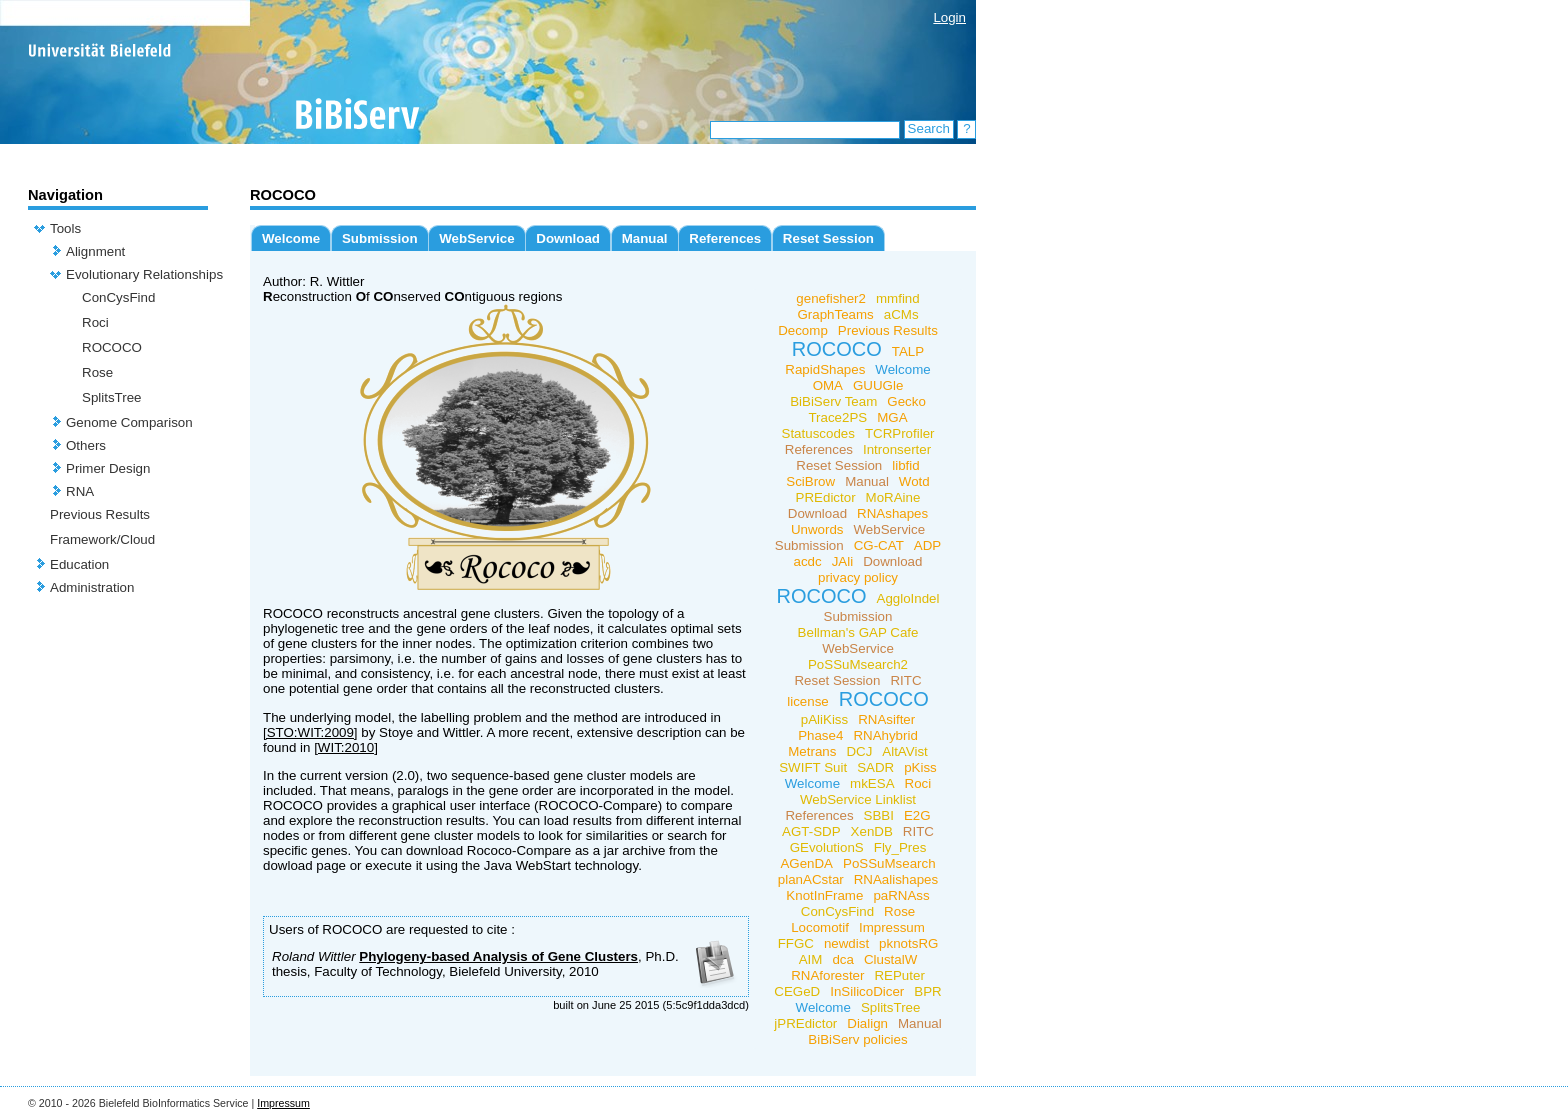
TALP (908, 351)
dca (843, 959)
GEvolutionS (827, 847)
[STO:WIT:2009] (310, 732)
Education (79, 564)
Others (86, 445)
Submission (380, 238)
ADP (927, 545)
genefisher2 (831, 298)
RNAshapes (892, 513)
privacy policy (858, 577)
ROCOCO (112, 347)
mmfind (898, 298)
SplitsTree (112, 397)
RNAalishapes (896, 879)
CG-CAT (879, 545)
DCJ (859, 751)
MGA (892, 417)
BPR (927, 991)
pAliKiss (824, 719)
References (725, 238)
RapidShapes (825, 369)
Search (929, 128)
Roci (95, 322)
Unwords (817, 529)
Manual (645, 238)
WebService (476, 238)
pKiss (920, 767)
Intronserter (897, 449)
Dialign (867, 1023)
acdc (808, 561)
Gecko (906, 401)
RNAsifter (886, 719)
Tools (65, 228)
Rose (97, 372)
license (808, 701)
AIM (811, 959)
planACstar (811, 879)
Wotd (914, 481)
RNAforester (827, 975)
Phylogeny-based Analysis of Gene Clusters (498, 956)
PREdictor (826, 497)
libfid (905, 465)
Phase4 (820, 735)
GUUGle (878, 385)
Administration (92, 587)
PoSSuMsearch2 (858, 664)
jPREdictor (805, 1023)
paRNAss (901, 895)
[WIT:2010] (346, 747)
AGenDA (806, 863)
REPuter (899, 975)
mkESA (872, 783)
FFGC (796, 943)
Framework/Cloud (102, 539)
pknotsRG (908, 943)
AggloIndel (908, 598)
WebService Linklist (858, 799)
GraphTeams (835, 314)
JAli (842, 561)
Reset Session (828, 238)
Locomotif (820, 927)
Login (949, 17)
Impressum (892, 927)
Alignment (95, 251)
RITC (905, 680)
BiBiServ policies (857, 1039)
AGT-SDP (811, 831)
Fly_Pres (900, 847)
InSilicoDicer (867, 991)
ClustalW (890, 959)
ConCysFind (118, 297)
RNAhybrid (885, 735)
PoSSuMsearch (889, 863)
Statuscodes (818, 433)
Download (568, 238)
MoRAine (893, 497)
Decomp (803, 330)
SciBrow (810, 481)
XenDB (872, 831)
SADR (875, 767)
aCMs (901, 314)
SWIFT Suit (813, 767)
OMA (828, 385)
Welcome (291, 238)
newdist (846, 943)
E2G (917, 815)
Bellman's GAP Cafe (858, 632)
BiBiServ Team (833, 401)
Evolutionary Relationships (144, 274)
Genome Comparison (129, 422)
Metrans (812, 751)
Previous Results (100, 514)
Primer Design (108, 468)
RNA (80, 491)
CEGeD (797, 991)
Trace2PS (837, 417)
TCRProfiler (900, 433)
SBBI (879, 815)
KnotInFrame (824, 895)
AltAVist (904, 751)
